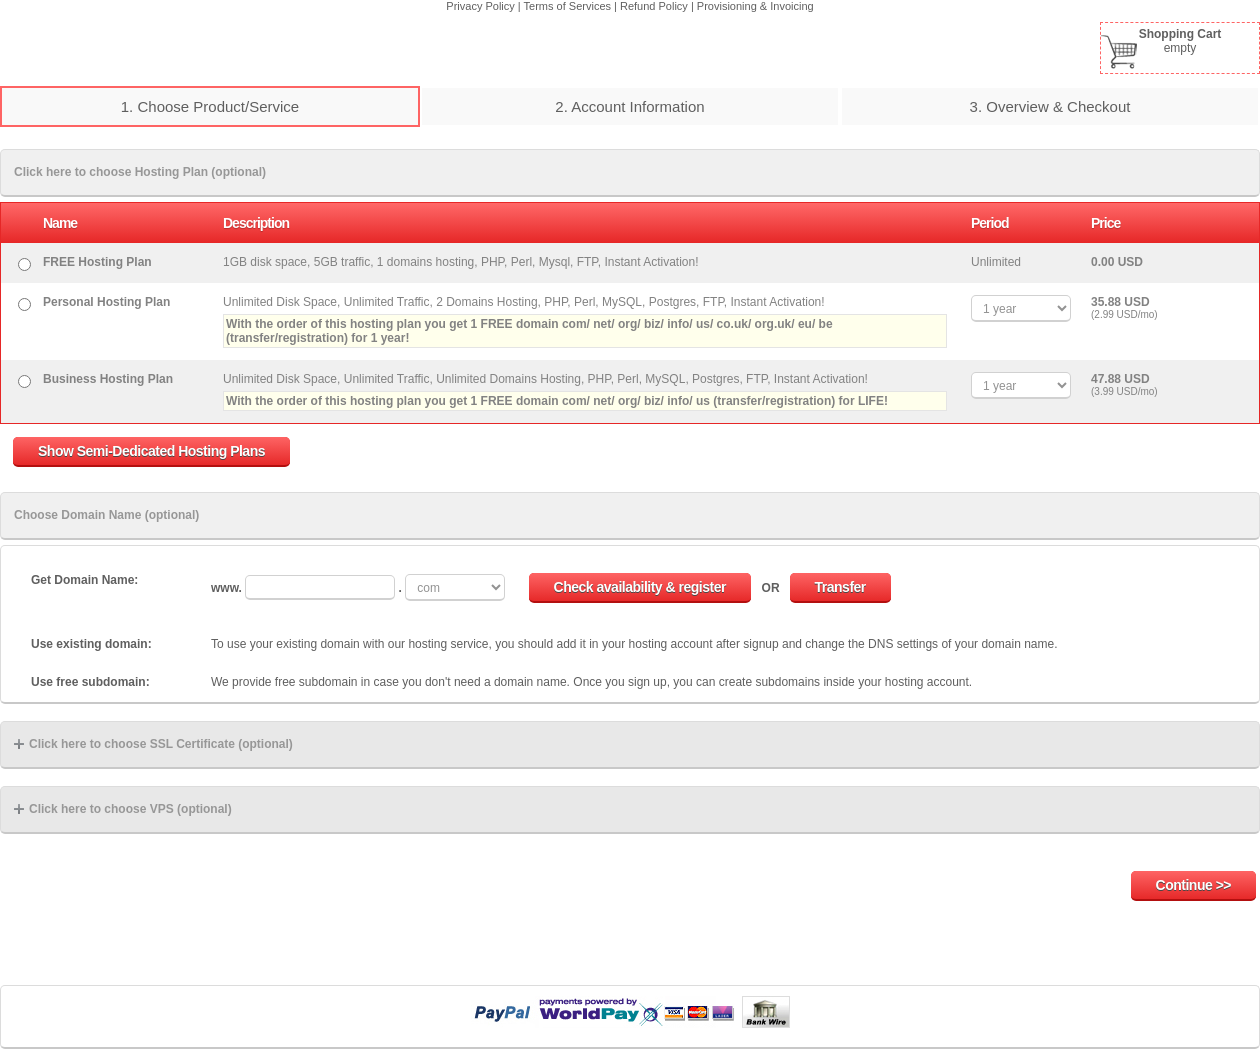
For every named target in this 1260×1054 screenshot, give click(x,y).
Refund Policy (654, 6)
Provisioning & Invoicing (755, 6)
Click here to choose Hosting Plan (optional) (140, 172)
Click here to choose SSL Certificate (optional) (153, 744)
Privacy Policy (480, 6)
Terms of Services (567, 6)
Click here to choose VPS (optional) (123, 809)
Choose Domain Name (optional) (106, 515)
